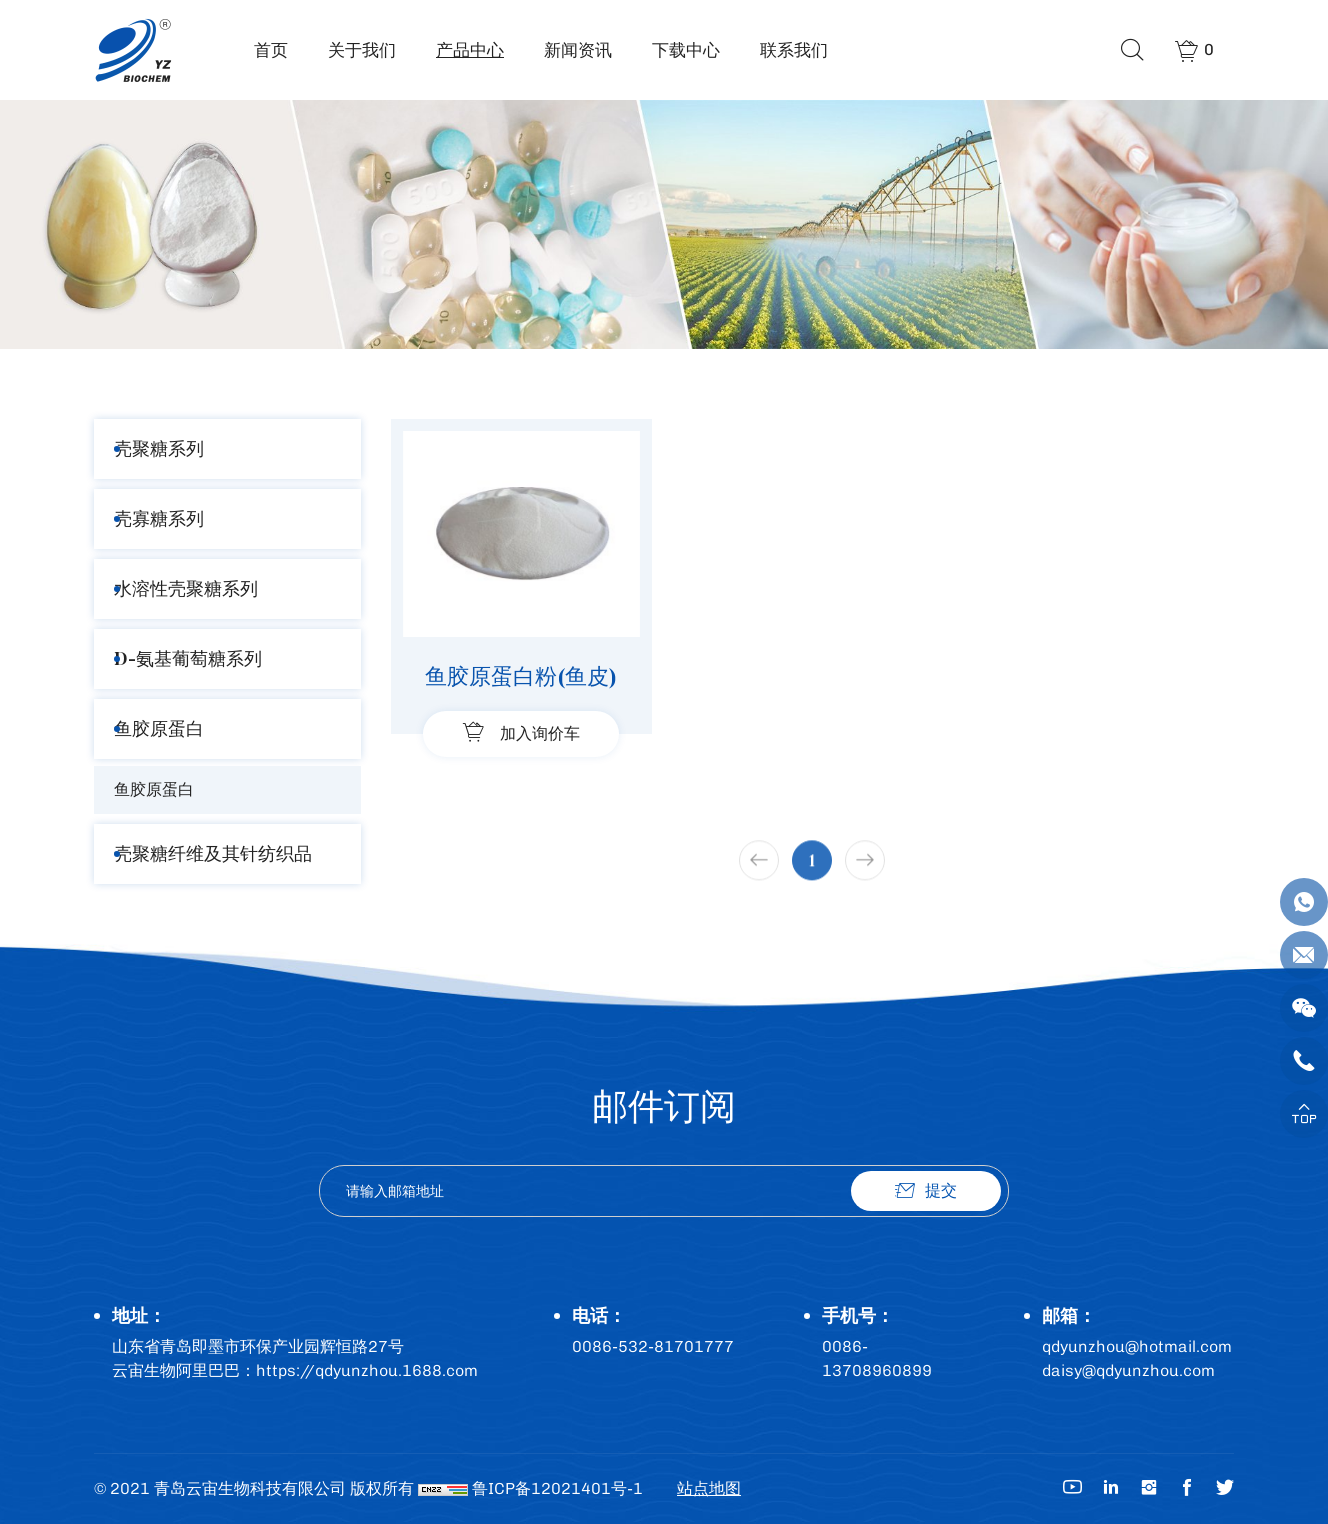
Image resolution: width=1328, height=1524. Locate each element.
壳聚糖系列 (159, 448)
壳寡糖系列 (159, 518)
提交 (941, 1190)
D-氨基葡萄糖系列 (188, 658)
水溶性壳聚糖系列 (186, 588)
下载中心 (686, 50)
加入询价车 (540, 733)
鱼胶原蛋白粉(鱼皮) (521, 676)
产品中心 (470, 50)
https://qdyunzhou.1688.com (367, 1370)
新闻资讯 (578, 50)
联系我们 (794, 50)
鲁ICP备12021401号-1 (557, 1488)
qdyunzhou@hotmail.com (1137, 1346)
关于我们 (362, 50)
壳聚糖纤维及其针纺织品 (213, 853)
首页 (271, 50)
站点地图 (709, 1488)
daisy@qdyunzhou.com (1128, 1370)
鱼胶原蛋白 (159, 728)
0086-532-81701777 (653, 1346)
